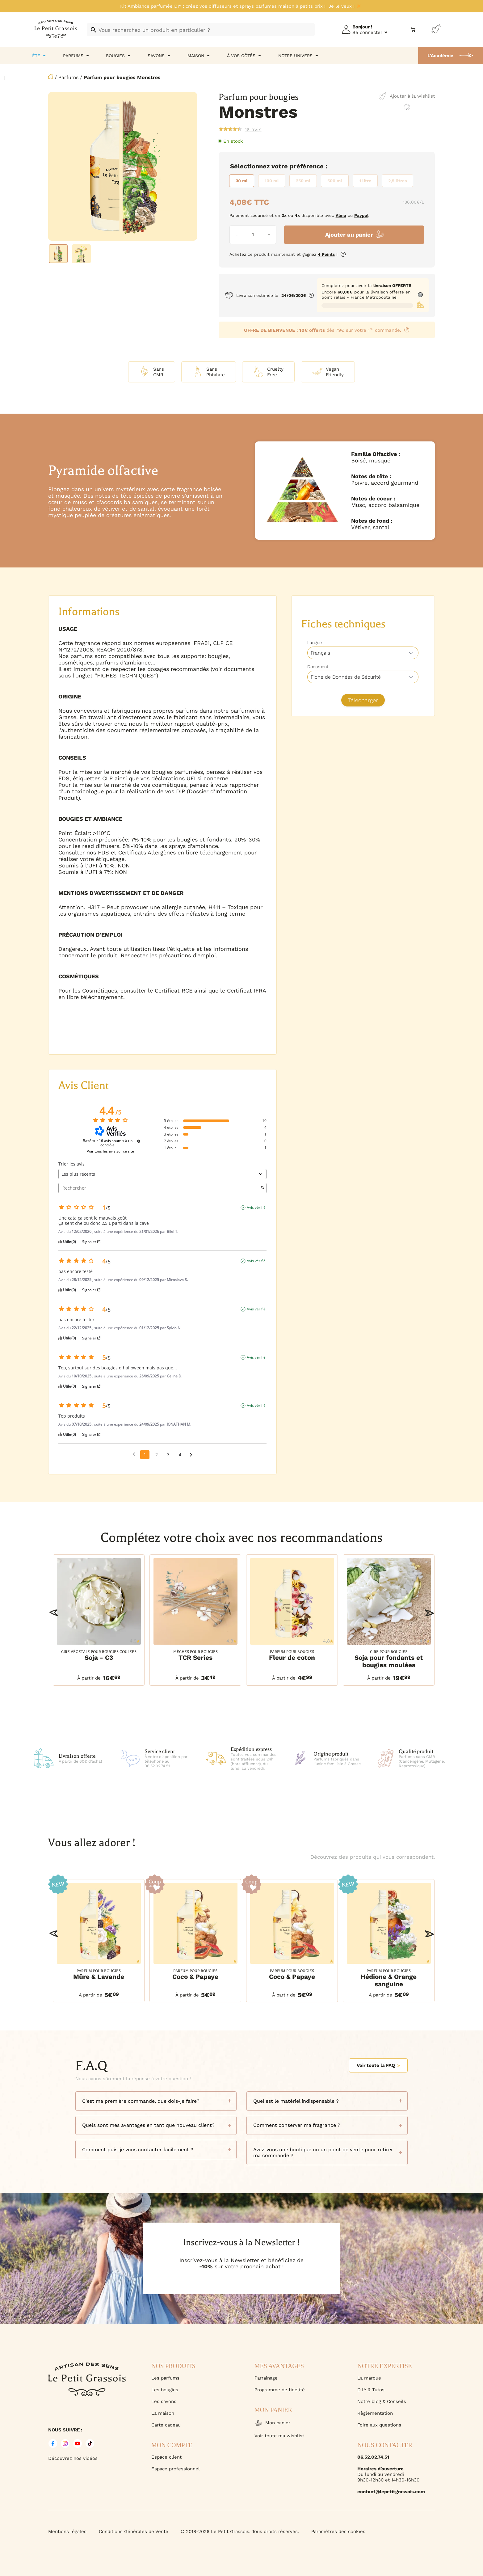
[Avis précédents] (134, 1454)
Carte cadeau (166, 2425)
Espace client (166, 2457)
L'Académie (440, 55)
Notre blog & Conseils (381, 2401)
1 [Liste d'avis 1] (145, 1454)
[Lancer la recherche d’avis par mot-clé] (262, 1188)
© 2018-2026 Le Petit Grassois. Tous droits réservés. (240, 2531)
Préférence (307, 166)
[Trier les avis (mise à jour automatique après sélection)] (162, 1174)
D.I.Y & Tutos (370, 2390)
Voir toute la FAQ (378, 2065)
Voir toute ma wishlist (279, 2436)
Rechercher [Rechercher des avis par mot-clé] (159, 1188)
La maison (162, 2413)
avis (253, 129)
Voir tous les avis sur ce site (110, 1151)
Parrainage (266, 2378)
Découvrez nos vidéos (73, 2458)
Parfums (68, 77)
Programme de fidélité (279, 2390)
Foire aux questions (379, 2425)
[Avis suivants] (191, 1455)
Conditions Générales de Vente (133, 2531)
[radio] (241, 181)
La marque (369, 2378)
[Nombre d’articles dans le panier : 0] (413, 30)
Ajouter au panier (349, 234)
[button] (53, 1612)
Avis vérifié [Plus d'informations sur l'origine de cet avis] (256, 1207)
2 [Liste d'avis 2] (156, 1454)
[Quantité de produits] (253, 235)
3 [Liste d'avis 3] (168, 1454)
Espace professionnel (175, 2469)
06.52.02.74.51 (373, 2457)
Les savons (163, 2401)
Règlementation (375, 2413)
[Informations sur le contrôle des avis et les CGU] (138, 1141)
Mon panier (272, 2423)
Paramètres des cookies (338, 2531)
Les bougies (164, 2390)
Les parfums (165, 2378)
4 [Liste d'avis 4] (180, 1454)
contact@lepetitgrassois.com (391, 2491)
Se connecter (367, 32)
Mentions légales (67, 2531)
